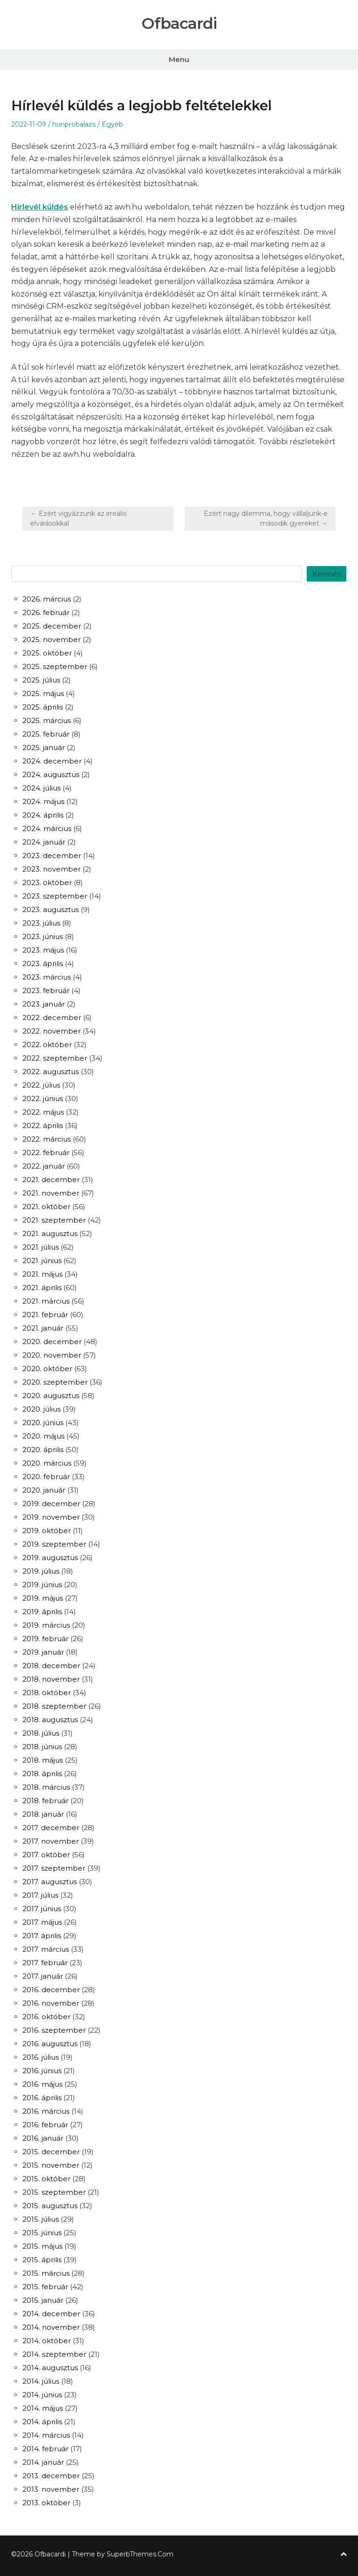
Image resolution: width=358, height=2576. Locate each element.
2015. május (42, 2246)
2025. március (46, 720)
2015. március (45, 2273)
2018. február (45, 1800)
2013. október (46, 2502)
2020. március (46, 1463)
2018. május (42, 1760)
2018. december (51, 1665)
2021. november (50, 1193)
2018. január (43, 1814)
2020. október (47, 1368)
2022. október (47, 1044)
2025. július (41, 680)
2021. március (45, 1301)
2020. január (43, 1490)
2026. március (46, 599)
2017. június (41, 1908)
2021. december (51, 1179)
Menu (179, 59)
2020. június (42, 1422)
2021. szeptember (54, 1220)
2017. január (42, 1976)
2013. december (51, 2475)
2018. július (40, 1733)
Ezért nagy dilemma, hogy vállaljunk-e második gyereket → (266, 518)
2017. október (46, 1854)
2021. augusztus (49, 1233)
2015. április (42, 2259)
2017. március (45, 1949)
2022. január (43, 1166)
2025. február (45, 734)
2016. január (42, 2138)
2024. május (43, 801)
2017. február (45, 1962)
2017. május (42, 1922)
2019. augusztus (50, 1557)
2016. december (51, 1989)
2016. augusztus (49, 2043)
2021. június (42, 1260)
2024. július (41, 788)
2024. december (52, 761)
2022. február (45, 1152)
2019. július (40, 1571)
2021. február (45, 1314)
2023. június (42, 936)
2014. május (42, 2408)
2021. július (40, 1247)
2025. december (51, 626)
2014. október (46, 2340)
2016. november (50, 2003)
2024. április (42, 815)
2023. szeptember (54, 896)
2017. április (41, 1935)
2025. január (43, 747)
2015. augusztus (49, 2205)
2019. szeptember (54, 1544)
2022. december (51, 1017)
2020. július (41, 1409)
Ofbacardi (179, 23)
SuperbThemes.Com (140, 2554)
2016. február (45, 2124)
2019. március (46, 1625)
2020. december (52, 1341)
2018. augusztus (50, 1719)
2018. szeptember (54, 1706)
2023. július (41, 923)
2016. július (40, 2057)
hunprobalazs (74, 124)
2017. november (50, 1841)
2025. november (51, 639)
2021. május (42, 1274)
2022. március (46, 1139)
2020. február (46, 1476)
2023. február (45, 990)
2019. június (42, 1584)
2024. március (46, 828)
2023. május (43, 950)
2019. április (42, 1611)
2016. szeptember (54, 2030)
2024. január (43, 842)
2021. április (42, 1287)
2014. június (42, 2394)
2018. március (46, 1787)
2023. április (42, 963)
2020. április (42, 1449)
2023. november (51, 869)
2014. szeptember (54, 2354)
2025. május (43, 693)
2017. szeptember (53, 1868)
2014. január (43, 2462)
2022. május (43, 1112)
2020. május (43, 1436)
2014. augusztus (50, 2367)
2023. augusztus (50, 909)
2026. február (45, 612)
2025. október (47, 653)
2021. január (42, 1328)
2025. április (42, 707)
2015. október (46, 2178)
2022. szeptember (54, 1058)
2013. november (50, 2489)
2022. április (42, 1125)
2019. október (46, 1530)
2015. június (42, 2232)
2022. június (42, 1098)
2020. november (51, 1355)
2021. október (46, 1206)
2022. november (51, 1031)
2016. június (42, 2070)
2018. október (46, 1692)
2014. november (51, 2327)
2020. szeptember (55, 1382)
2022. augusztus (50, 1071)
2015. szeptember (54, 2192)
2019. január (43, 1652)
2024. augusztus (50, 774)
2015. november (50, 2165)
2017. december (50, 1827)
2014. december (51, 2313)
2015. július (40, 2219)
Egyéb (112, 124)
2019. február (45, 1638)
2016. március (45, 2111)
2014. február (45, 2448)
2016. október (46, 2016)
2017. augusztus (49, 1881)
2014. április (42, 2421)
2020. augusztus (50, 1395)
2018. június (42, 1746)
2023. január (43, 1004)
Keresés (326, 573)
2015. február (45, 2286)
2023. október (47, 882)
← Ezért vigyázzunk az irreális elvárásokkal (78, 518)
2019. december (51, 1503)
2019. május (42, 1598)
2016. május (42, 2084)
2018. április (42, 1773)
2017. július (40, 1895)
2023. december (51, 855)
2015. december (51, 2151)
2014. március (46, 2435)
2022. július (41, 1085)
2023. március (46, 977)
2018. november (51, 1679)
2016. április (42, 2097)
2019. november (51, 1517)
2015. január (42, 2300)
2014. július (40, 2381)
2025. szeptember (54, 666)
